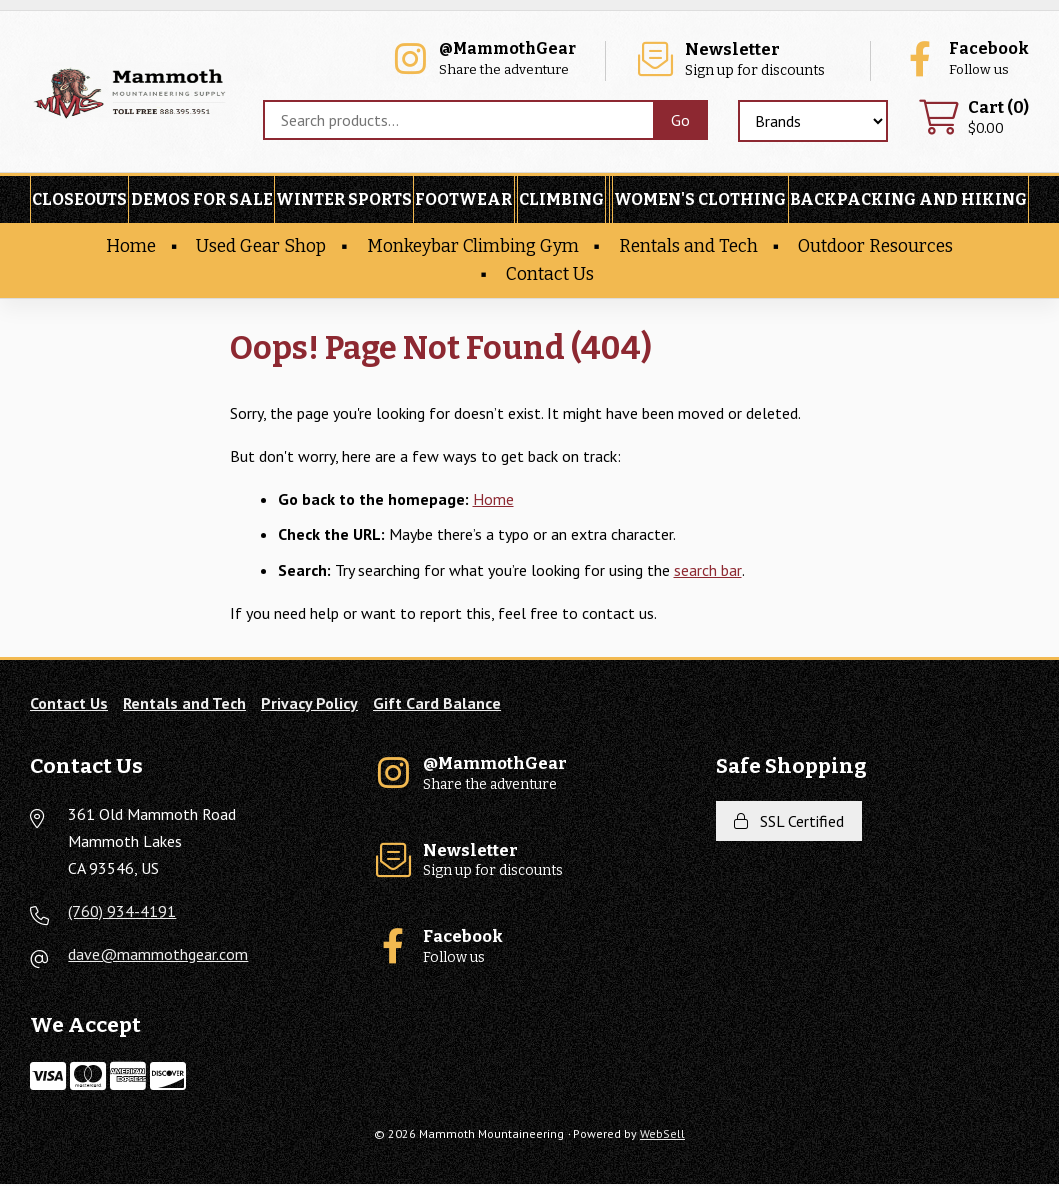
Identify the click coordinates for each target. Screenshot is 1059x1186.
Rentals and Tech (688, 248)
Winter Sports (344, 201)
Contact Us (550, 275)
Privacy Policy (309, 704)
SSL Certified (789, 822)
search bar (707, 571)
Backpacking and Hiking (908, 201)
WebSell (662, 1135)
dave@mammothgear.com (158, 956)
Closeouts (79, 201)
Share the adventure (489, 60)
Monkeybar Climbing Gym (473, 248)
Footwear (463, 201)
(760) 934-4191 (122, 913)
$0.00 (973, 119)
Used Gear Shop (261, 248)
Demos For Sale (202, 201)
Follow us (964, 60)
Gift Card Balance (437, 704)
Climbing (561, 201)
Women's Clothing (700, 201)
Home (131, 248)
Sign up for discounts (743, 60)
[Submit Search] (678, 121)
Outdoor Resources (875, 248)
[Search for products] (455, 121)
